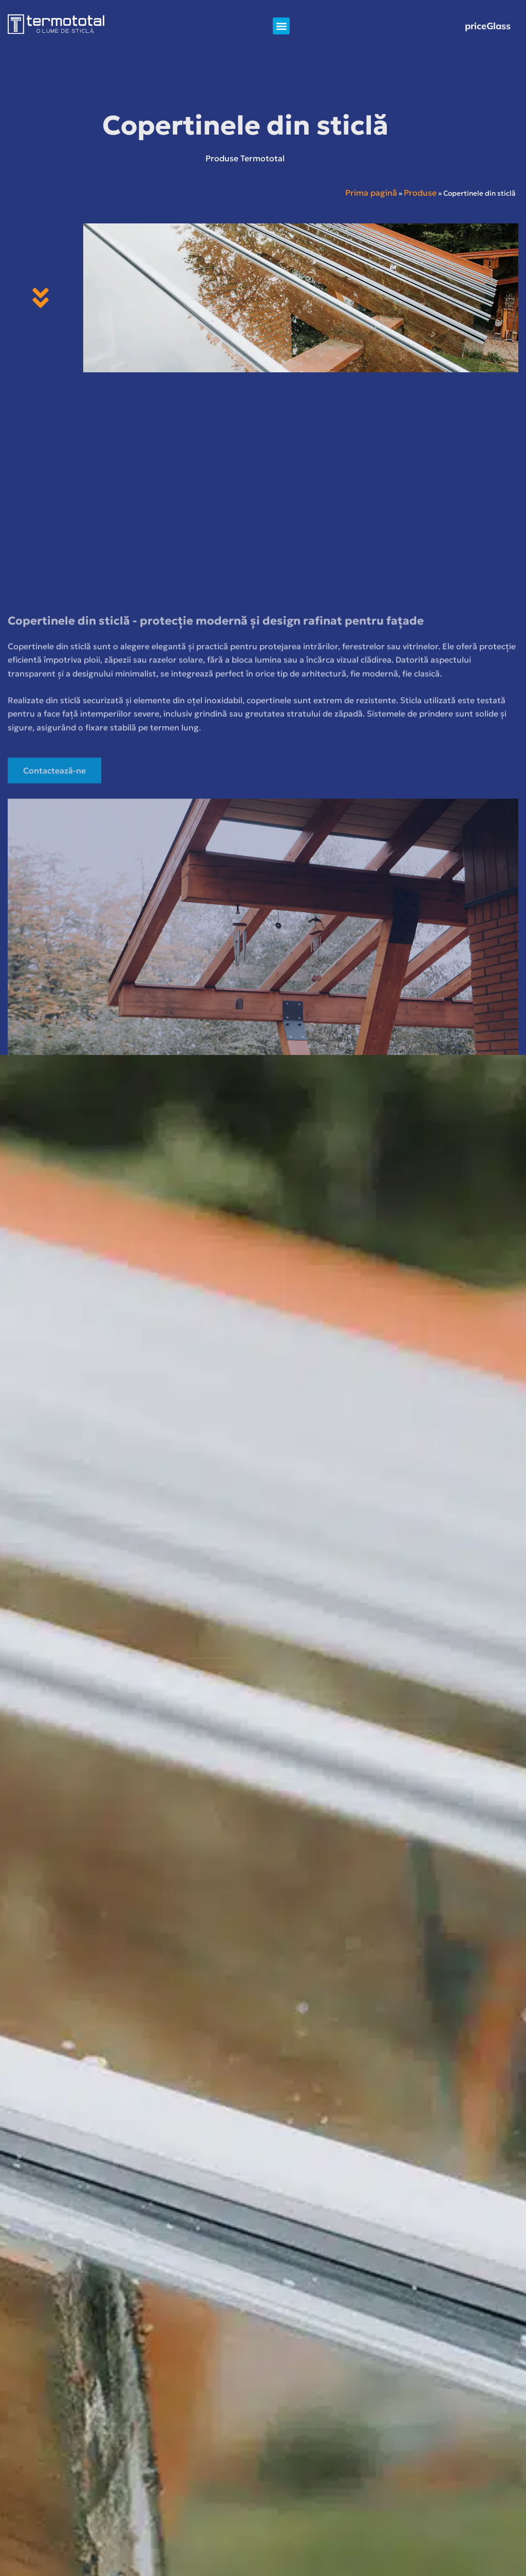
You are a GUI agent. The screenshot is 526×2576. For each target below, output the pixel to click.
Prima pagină (371, 192)
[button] (281, 25)
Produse (420, 192)
